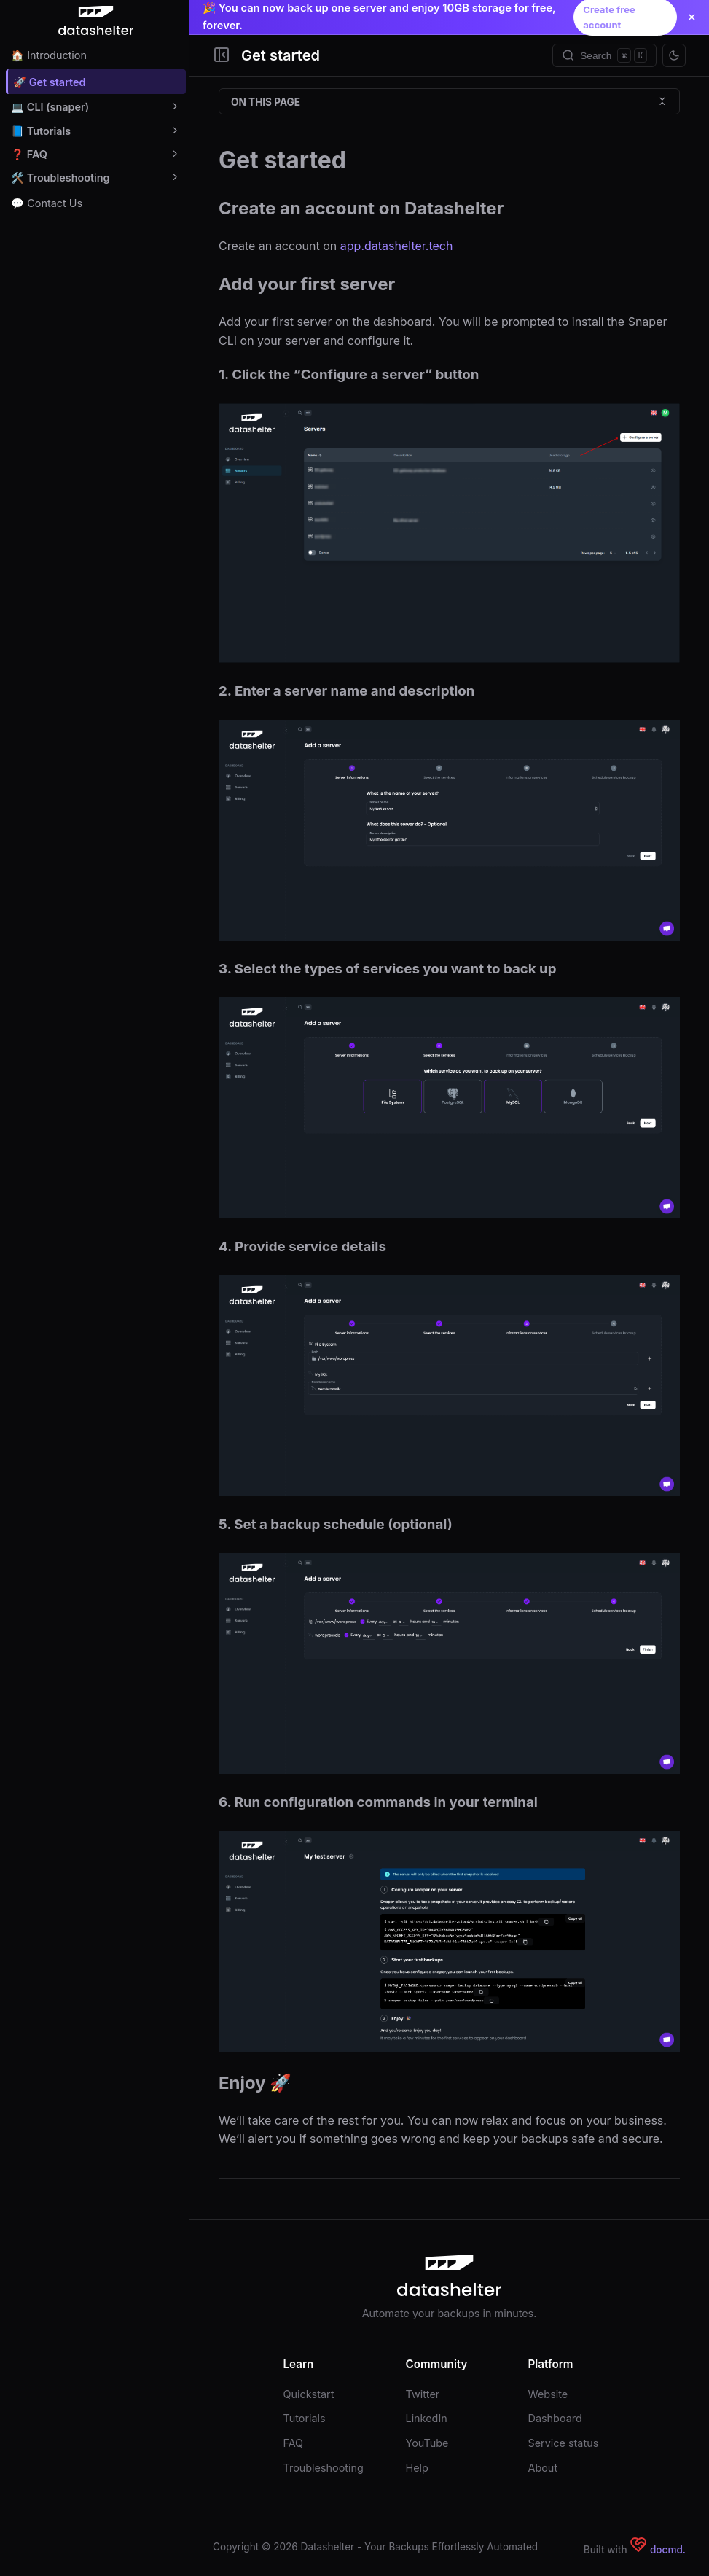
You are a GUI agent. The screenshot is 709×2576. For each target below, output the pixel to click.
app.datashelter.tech (396, 245)
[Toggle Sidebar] (221, 56)
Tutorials (304, 2418)
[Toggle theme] (674, 55)
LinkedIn (426, 2418)
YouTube (427, 2443)
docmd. (668, 2550)
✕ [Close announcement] (692, 17)
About (543, 2468)
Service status (563, 2443)
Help (417, 2468)
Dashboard (555, 2418)
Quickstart (308, 2394)
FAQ (293, 2443)
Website (548, 2394)
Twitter (423, 2394)
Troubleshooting (323, 2468)
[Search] (604, 55)
